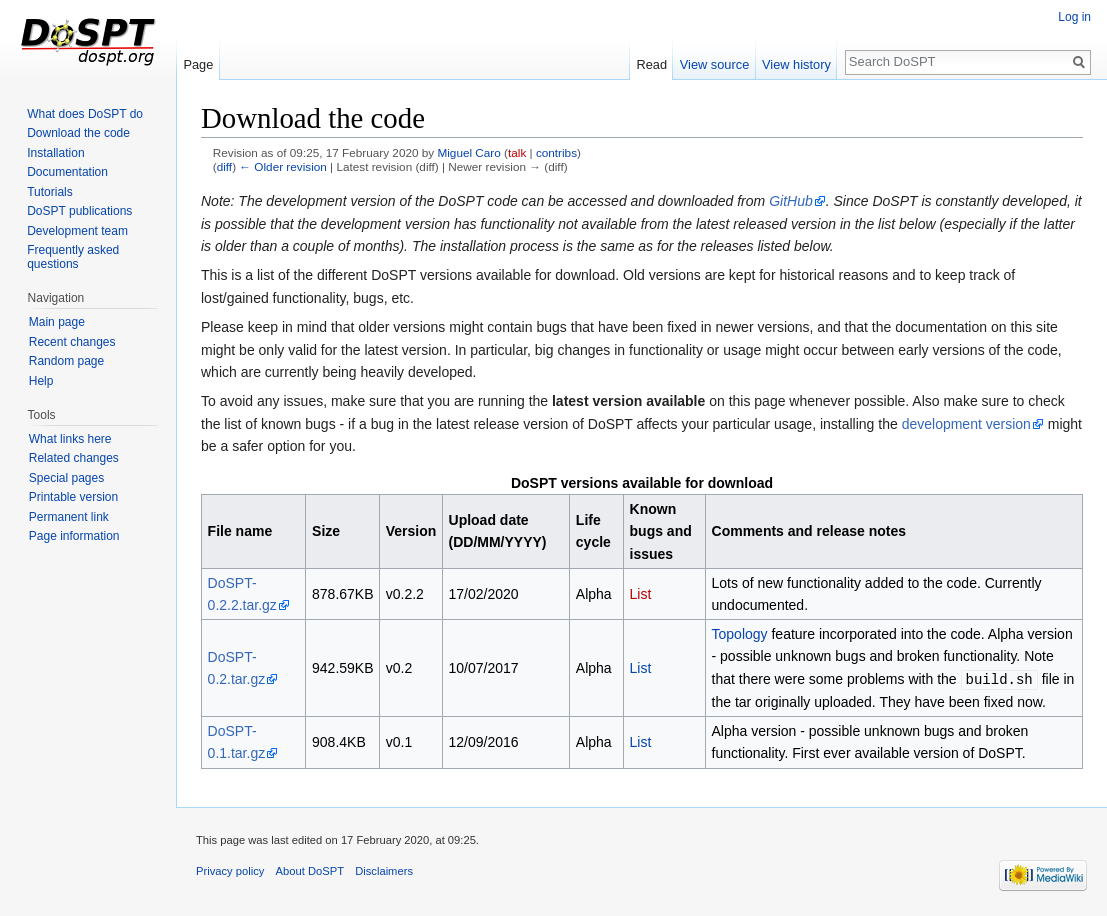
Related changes (74, 458)
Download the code (78, 133)
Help (41, 381)
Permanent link (69, 517)
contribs (556, 152)
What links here (70, 439)
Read (651, 64)
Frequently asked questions (73, 257)
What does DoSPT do (85, 114)
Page (198, 64)
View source (714, 64)
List (641, 594)
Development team (77, 231)
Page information (74, 536)
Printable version (73, 497)
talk (517, 152)
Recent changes (72, 342)
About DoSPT (310, 870)
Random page (66, 361)
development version (966, 424)
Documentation (67, 172)
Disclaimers (384, 870)
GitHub (791, 201)
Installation (55, 153)
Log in (1074, 17)
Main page (57, 322)
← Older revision (283, 166)
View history (796, 64)
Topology (740, 634)
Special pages (66, 478)
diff (224, 166)
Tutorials (50, 192)
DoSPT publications (79, 211)
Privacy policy (230, 870)
